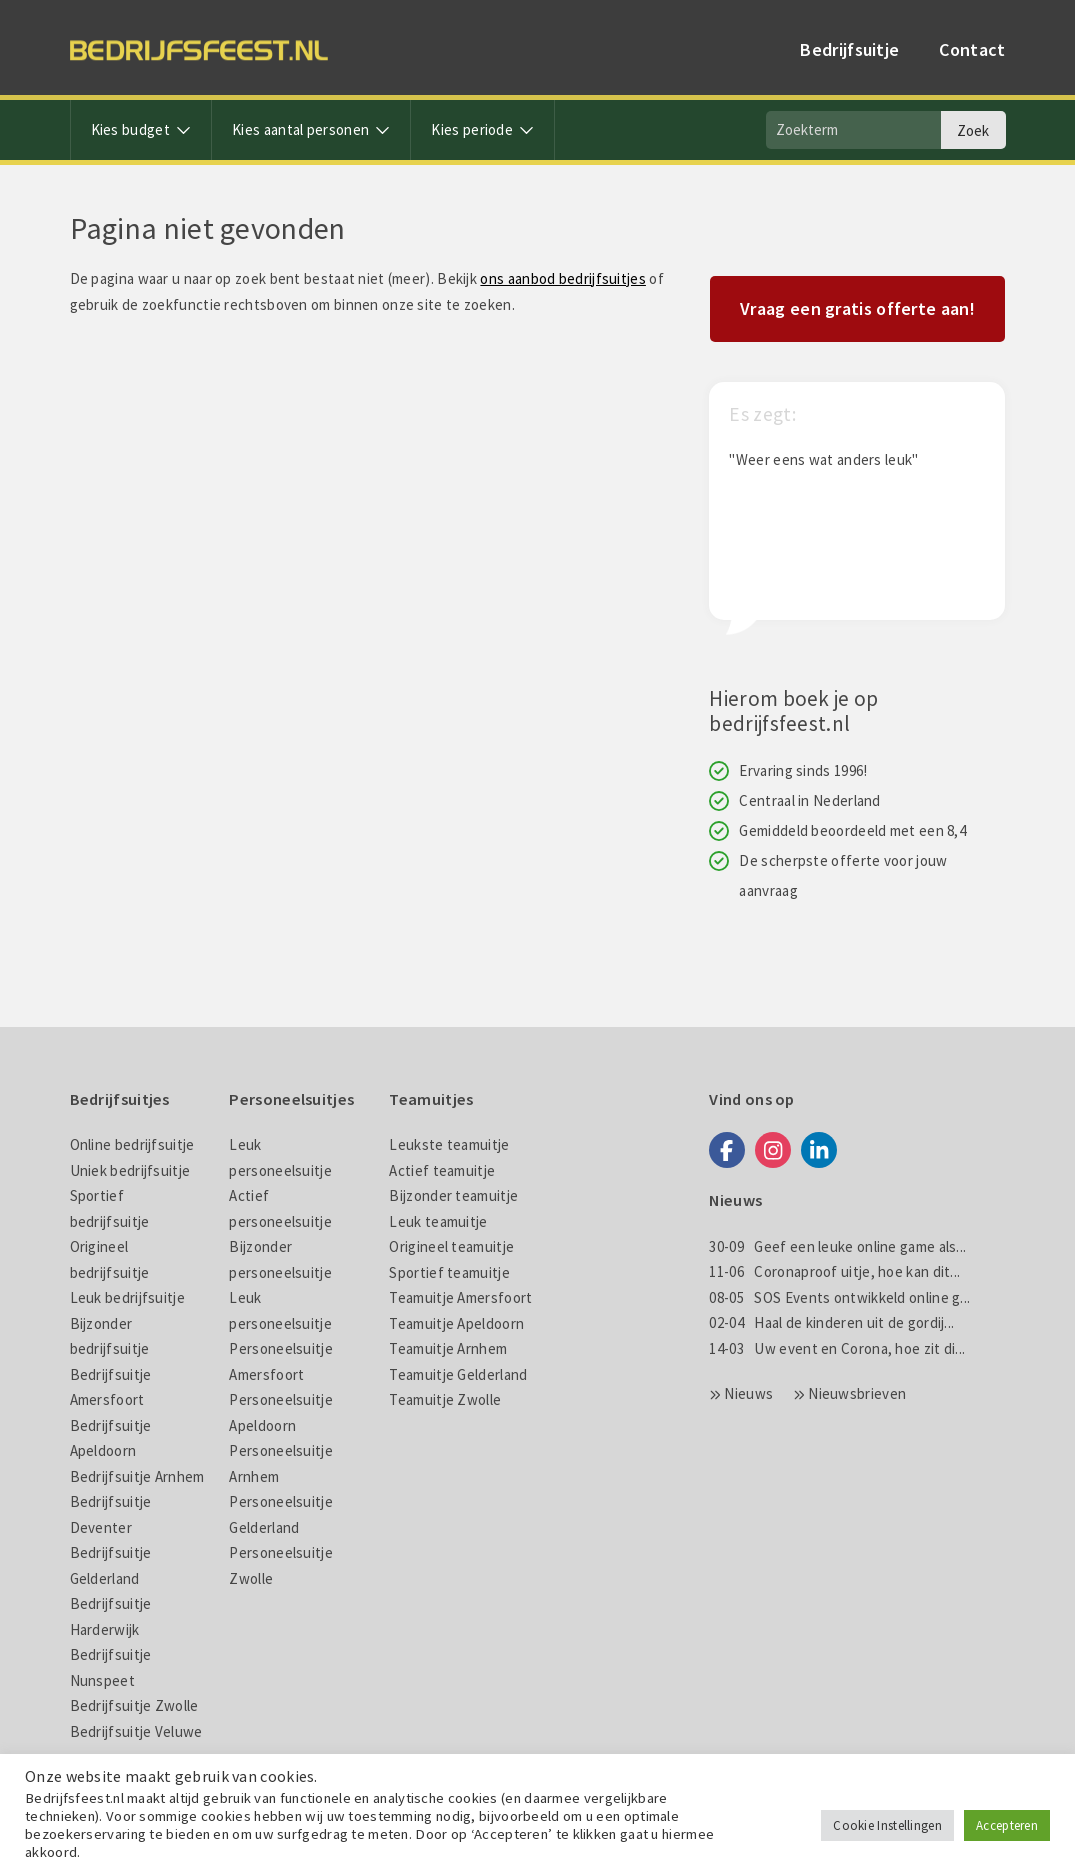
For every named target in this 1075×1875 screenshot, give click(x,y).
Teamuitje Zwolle (445, 1399)
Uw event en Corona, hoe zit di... (837, 1348)
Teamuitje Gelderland (458, 1374)
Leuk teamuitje (438, 1221)
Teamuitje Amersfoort (460, 1297)
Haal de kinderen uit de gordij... (831, 1322)
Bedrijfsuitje (849, 49)
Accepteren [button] (1007, 1825)
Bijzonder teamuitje (453, 1195)
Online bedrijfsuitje (132, 1144)
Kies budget (141, 129)
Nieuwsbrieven (857, 1393)
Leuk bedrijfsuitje (127, 1297)
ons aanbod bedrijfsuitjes (563, 278)
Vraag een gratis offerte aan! (857, 308)
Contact (972, 49)
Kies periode (482, 129)
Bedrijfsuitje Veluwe (136, 1731)
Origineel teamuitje (451, 1246)
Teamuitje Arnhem (448, 1348)
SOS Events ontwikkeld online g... (839, 1297)
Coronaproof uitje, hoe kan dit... (834, 1271)
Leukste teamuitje (449, 1144)
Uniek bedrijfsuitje (130, 1170)
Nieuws (748, 1393)
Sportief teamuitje (449, 1272)
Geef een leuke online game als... (837, 1246)
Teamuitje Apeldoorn (456, 1323)
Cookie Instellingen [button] (887, 1825)
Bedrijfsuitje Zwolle (134, 1705)
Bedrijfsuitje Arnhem (137, 1476)
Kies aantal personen (311, 129)
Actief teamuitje (442, 1170)
